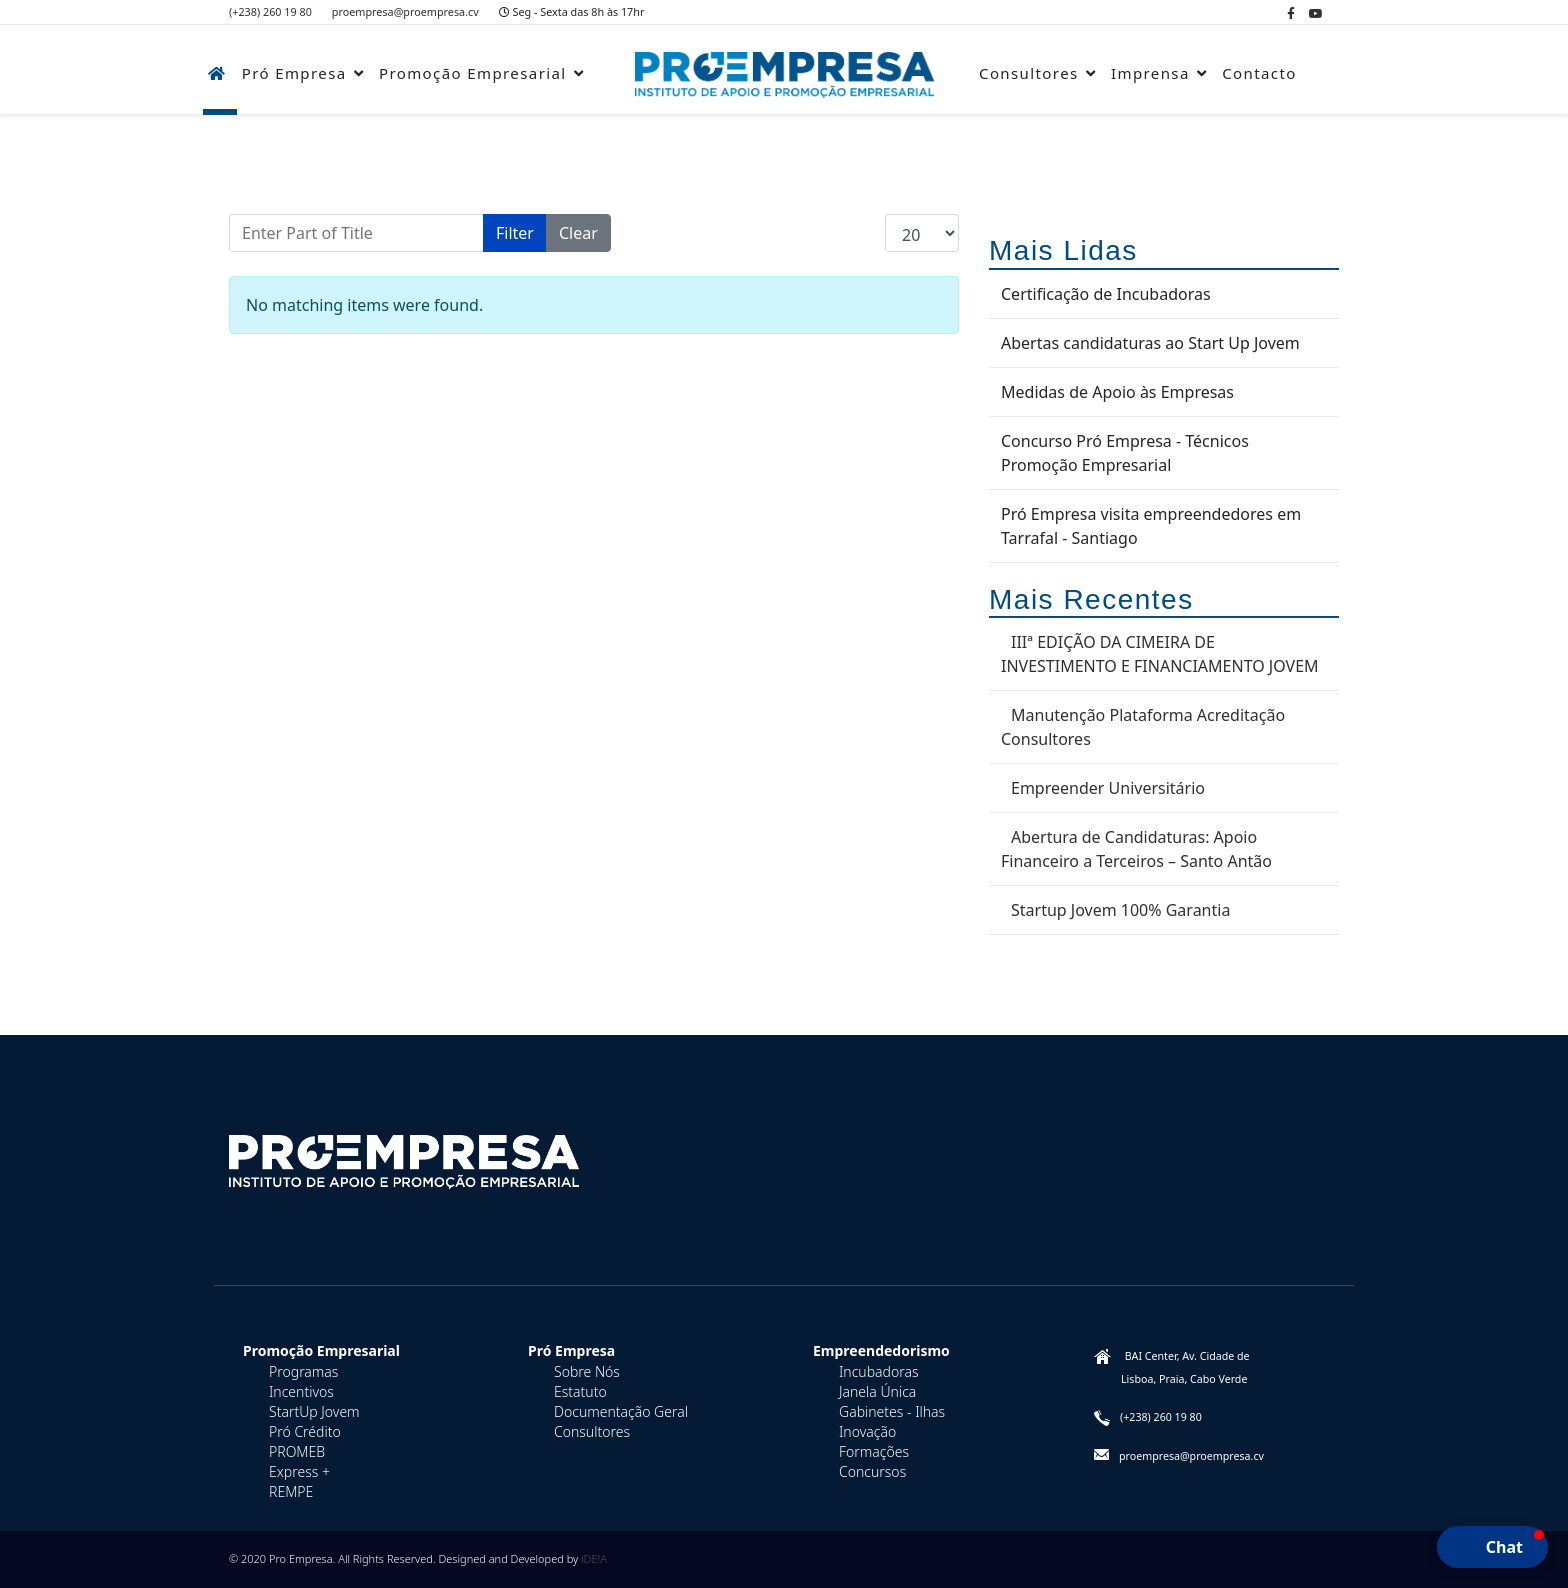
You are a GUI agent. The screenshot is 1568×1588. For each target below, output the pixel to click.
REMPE (291, 1491)
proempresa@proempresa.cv (405, 11)
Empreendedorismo (881, 1350)
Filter (515, 233)
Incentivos (301, 1391)
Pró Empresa (294, 73)
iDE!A (594, 1558)
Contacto (1259, 73)
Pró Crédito (305, 1431)
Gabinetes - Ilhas (892, 1411)
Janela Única (877, 1391)
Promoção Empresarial (473, 73)
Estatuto (580, 1391)
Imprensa (1150, 73)
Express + (299, 1471)
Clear (578, 233)
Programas (303, 1371)
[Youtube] (1316, 13)
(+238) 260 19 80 (270, 11)
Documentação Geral (621, 1411)
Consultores (1029, 73)
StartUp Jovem (314, 1411)
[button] (1492, 1547)
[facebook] (1291, 13)
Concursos (872, 1471)
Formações (874, 1451)
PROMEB (297, 1451)
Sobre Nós (587, 1371)
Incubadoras (879, 1371)
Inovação (867, 1431)
